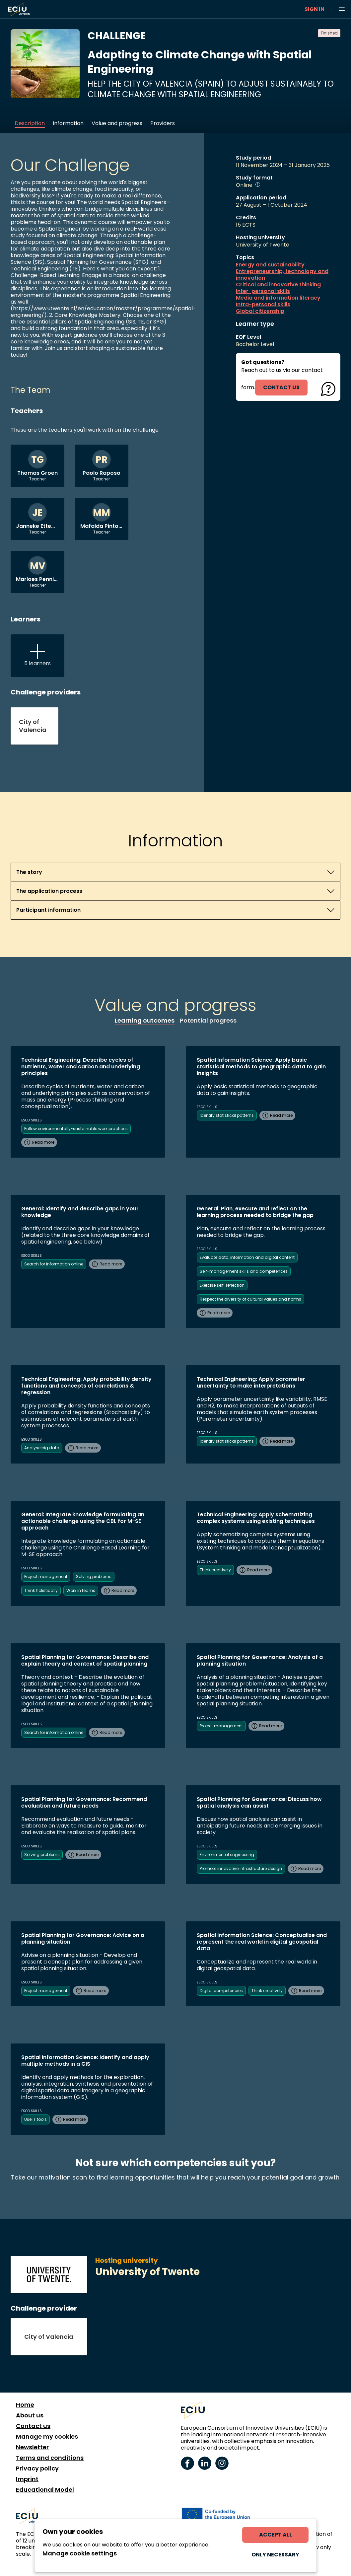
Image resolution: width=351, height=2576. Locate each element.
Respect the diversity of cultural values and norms (250, 1299)
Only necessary (275, 2554)
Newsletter (32, 2447)
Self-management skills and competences (244, 1271)
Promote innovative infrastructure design (241, 1868)
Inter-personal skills (263, 291)
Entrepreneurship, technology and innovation (282, 274)
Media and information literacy (278, 298)
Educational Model (45, 2490)
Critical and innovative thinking (278, 284)
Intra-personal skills (263, 304)
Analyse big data (41, 1448)
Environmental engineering (227, 1854)
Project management (45, 1576)
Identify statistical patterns (227, 1115)
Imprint (27, 2479)
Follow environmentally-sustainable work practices (76, 1128)
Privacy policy (37, 2468)
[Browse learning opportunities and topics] (342, 9)
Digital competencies (221, 1990)
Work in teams (80, 1590)
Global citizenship (260, 311)
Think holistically (41, 1590)
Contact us (33, 2426)
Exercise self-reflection (222, 1285)
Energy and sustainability (270, 264)
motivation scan (62, 2177)
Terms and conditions (50, 2458)
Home (25, 2405)
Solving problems (93, 1576)
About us (29, 2415)
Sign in (314, 9)
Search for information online (53, 1264)
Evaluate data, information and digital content (247, 1257)
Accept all (275, 2535)
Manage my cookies (47, 2437)
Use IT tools (35, 2119)
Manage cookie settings (79, 2553)
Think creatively (215, 1570)
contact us (281, 387)
